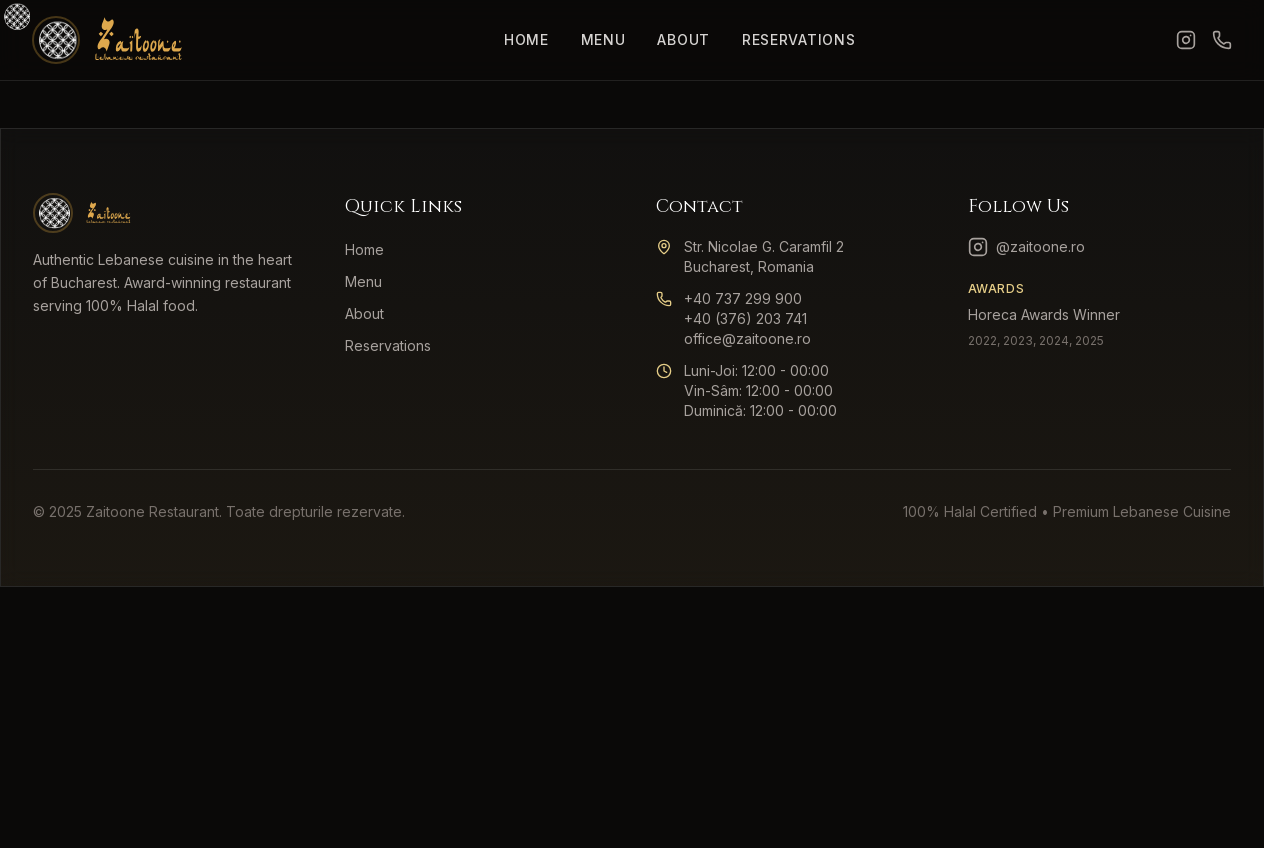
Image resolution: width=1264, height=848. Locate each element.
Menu (603, 39)
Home (526, 39)
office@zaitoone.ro (747, 338)
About (683, 39)
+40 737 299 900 (743, 298)
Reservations (798, 39)
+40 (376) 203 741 (745, 318)
